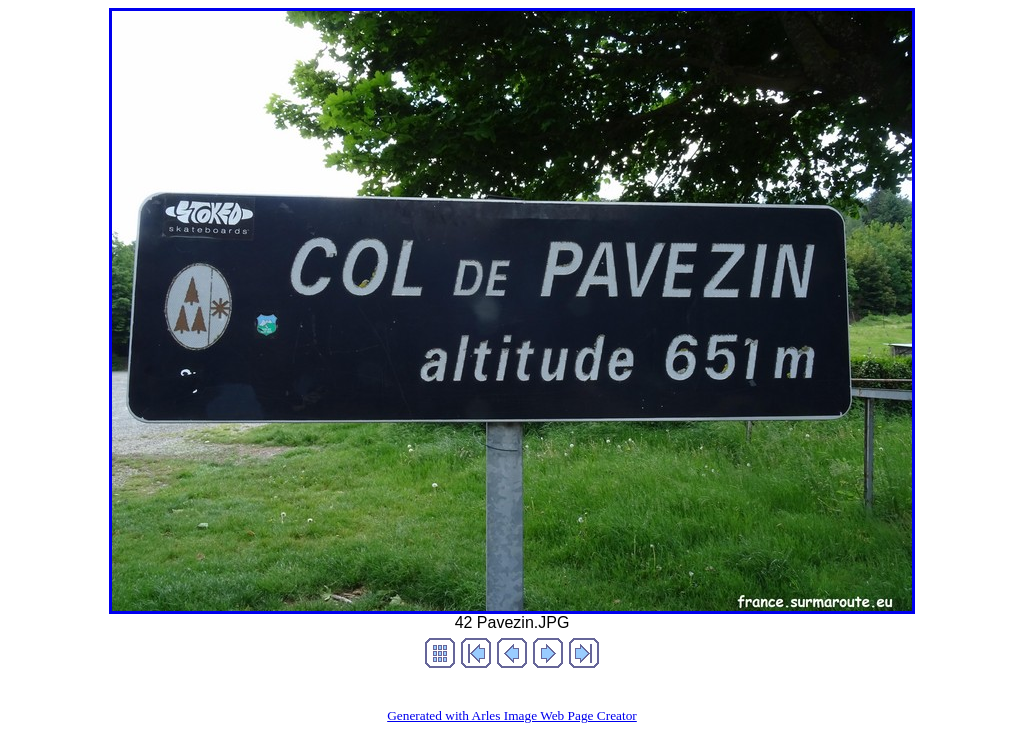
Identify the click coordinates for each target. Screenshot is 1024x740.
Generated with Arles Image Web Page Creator (512, 715)
